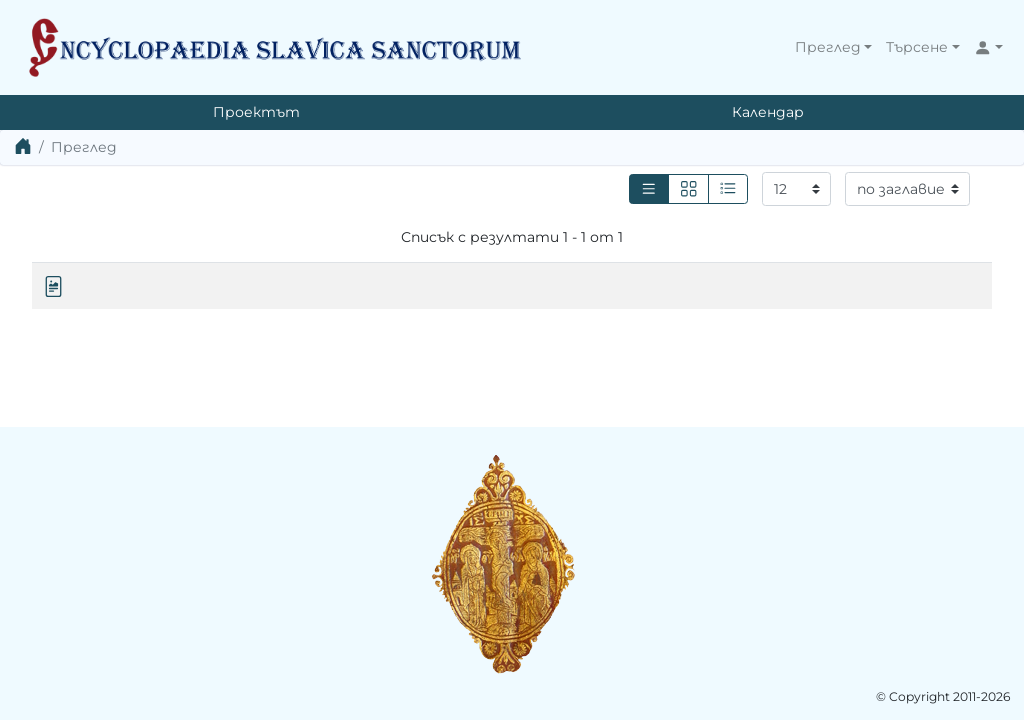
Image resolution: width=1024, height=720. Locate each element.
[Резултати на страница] (796, 189)
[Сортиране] (907, 189)
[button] (834, 47)
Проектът (256, 112)
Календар (768, 112)
